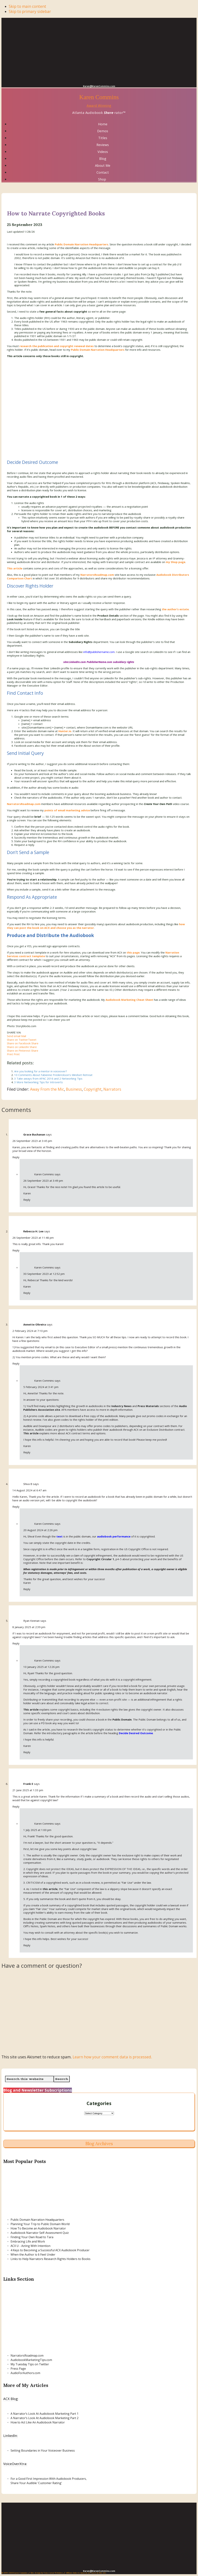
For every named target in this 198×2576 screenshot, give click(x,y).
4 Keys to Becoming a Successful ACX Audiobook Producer (50, 2250)
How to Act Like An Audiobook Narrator (38, 2422)
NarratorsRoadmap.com (27, 2356)
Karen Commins (99, 97)
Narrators (112, 1089)
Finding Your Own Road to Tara (32, 2237)
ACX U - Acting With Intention (30, 2246)
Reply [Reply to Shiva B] (15, 1506)
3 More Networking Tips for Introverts (38, 1082)
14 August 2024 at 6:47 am (29, 1490)
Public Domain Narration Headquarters (37, 2220)
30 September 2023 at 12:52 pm (44, 1274)
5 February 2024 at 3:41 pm (40, 1387)
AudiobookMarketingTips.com (31, 2360)
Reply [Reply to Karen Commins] (26, 1199)
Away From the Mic (47, 1089)
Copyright (93, 1089)
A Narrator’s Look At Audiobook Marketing (40, 2414)
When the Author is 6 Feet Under (33, 2255)
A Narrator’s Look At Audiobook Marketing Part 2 (44, 2418)
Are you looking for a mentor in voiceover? (40, 1071)
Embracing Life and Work (28, 2241)
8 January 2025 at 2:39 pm (28, 1627)
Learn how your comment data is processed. (112, 2056)
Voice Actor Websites (53, 2573)
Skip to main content (27, 6)
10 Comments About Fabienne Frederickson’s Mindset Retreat (53, 1075)
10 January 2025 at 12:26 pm (41, 1667)
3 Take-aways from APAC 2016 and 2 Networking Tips (48, 1078)
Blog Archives (99, 2143)
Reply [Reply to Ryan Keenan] (15, 1643)
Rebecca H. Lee (33, 1231)
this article (50, 1889)
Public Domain (122, 1719)
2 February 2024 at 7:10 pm (29, 1331)
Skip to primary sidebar (30, 11)
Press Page (18, 2369)
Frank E (28, 1784)
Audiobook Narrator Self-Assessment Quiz (40, 2233)
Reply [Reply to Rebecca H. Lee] (15, 1250)
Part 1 (74, 2414)
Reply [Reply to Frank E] (15, 1806)
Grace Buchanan (34, 1134)
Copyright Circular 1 (100, 1559)
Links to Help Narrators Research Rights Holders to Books (50, 2259)
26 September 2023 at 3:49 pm (43, 1180)
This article (31, 1433)
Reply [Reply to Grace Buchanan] (15, 1157)
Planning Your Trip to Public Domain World (40, 2224)
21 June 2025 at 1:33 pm (27, 1790)
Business (74, 1089)
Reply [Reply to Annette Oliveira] (15, 1363)
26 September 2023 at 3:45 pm (32, 1141)
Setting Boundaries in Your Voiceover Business (43, 2450)
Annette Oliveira (34, 1324)
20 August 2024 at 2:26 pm (40, 1530)
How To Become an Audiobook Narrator (38, 2228)
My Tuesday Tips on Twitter (30, 2364)
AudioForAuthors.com (25, 2373)
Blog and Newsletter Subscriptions (37, 2090)
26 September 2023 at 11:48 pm (33, 1237)
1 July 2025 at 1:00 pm (37, 1830)
